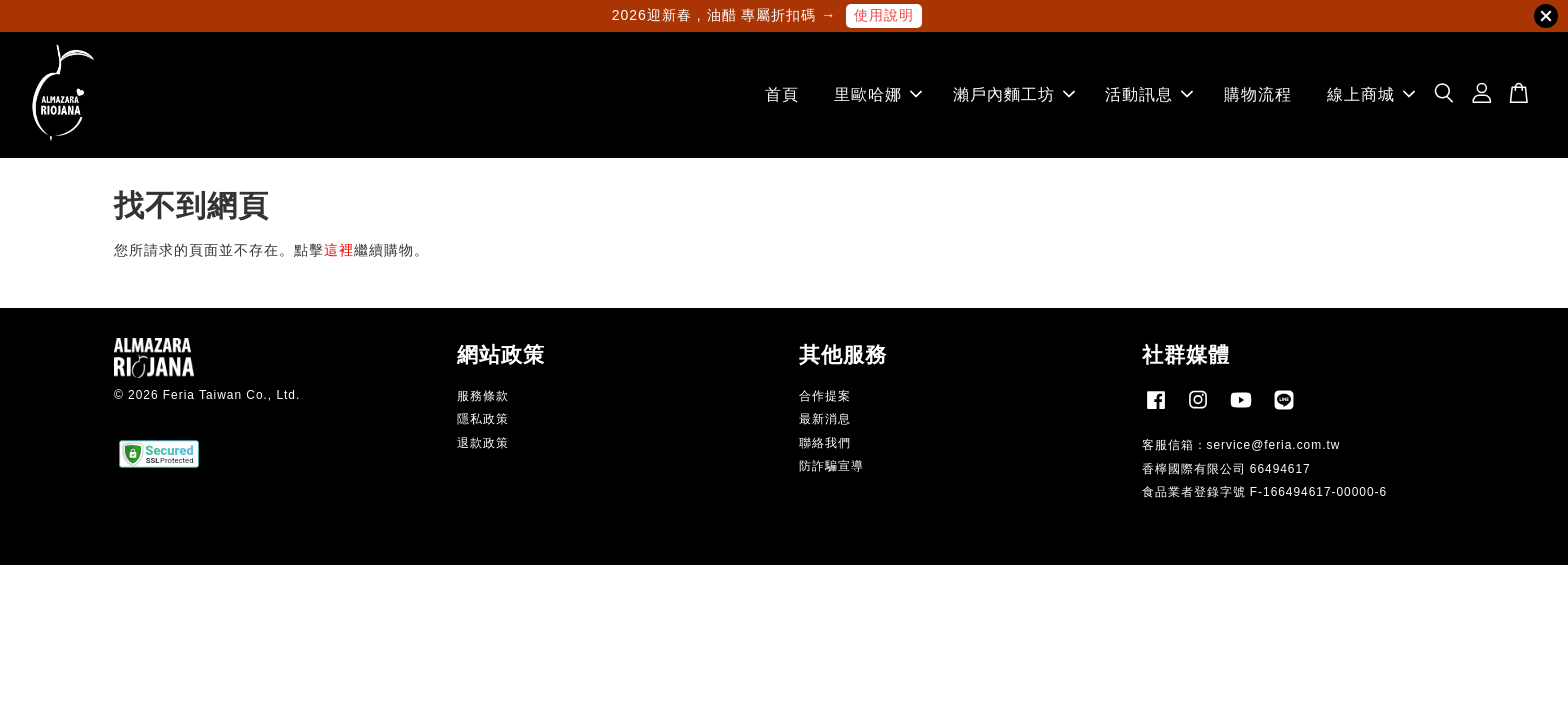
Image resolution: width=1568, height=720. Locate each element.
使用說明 (884, 15)
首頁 (782, 94)
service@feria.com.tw (1274, 445)
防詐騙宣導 (831, 466)
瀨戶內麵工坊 (1014, 94)
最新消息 (825, 419)
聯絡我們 (825, 443)
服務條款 (483, 396)
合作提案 (825, 396)
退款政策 (483, 443)
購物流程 (1258, 94)
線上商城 (1371, 94)
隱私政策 (483, 419)
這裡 (339, 250)
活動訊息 (1149, 94)
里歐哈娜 (878, 94)
